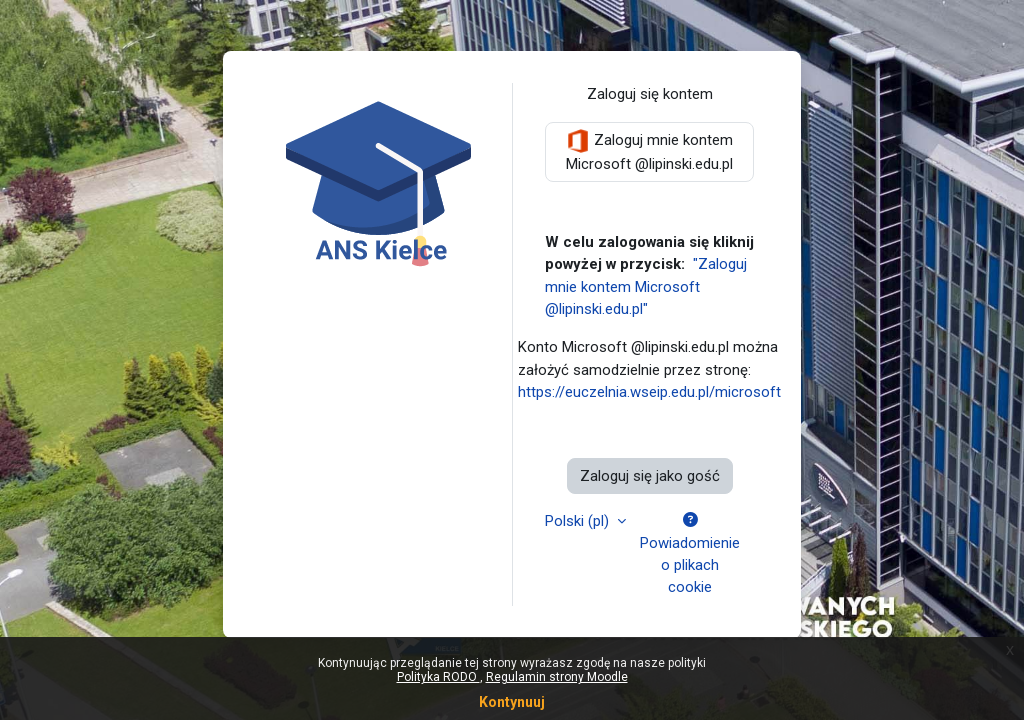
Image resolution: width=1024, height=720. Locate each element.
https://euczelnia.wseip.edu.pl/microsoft (649, 392)
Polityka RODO (438, 677)
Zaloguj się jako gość (650, 476)
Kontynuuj (512, 702)
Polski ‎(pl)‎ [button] (579, 521)
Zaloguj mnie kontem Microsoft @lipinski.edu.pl (649, 151)
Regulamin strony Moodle (557, 677)
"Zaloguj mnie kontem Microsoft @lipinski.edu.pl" (646, 286)
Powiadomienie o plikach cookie (690, 554)
